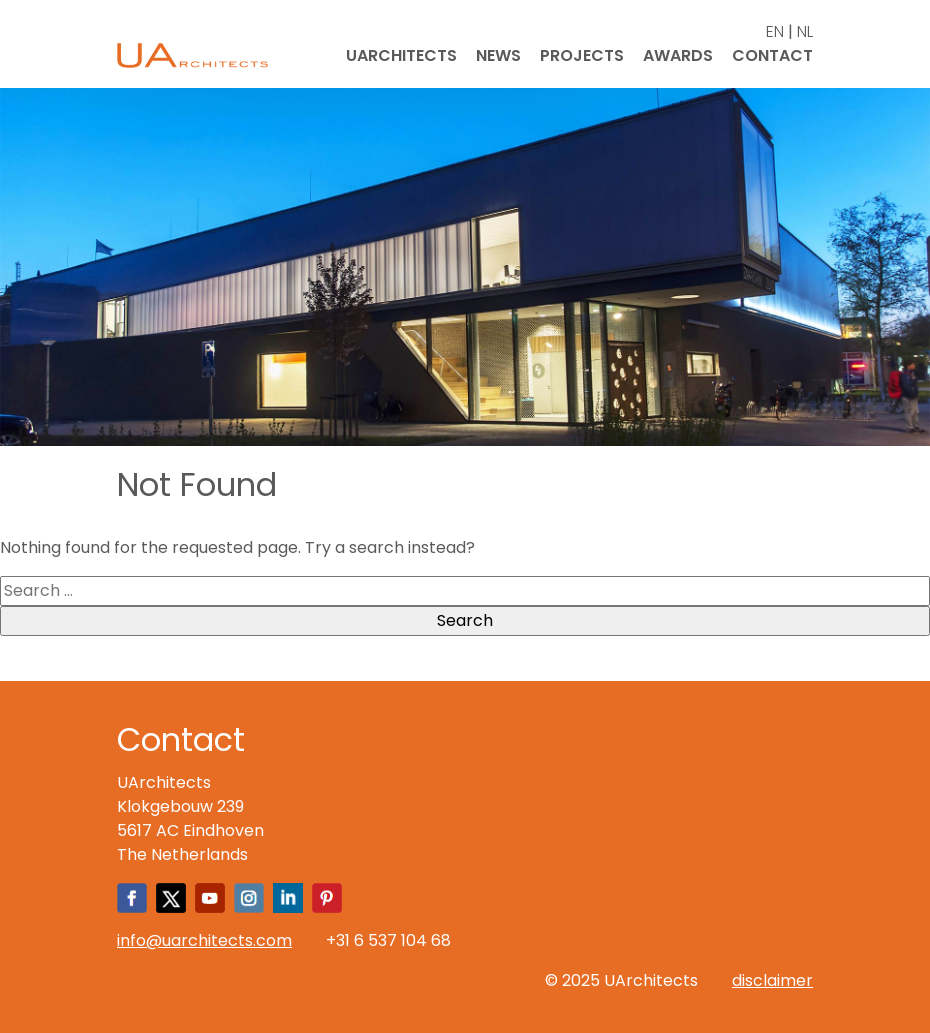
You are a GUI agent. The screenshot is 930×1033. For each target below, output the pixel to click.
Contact (772, 55)
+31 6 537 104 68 (388, 940)
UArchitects (401, 55)
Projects (582, 55)
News (498, 55)
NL (805, 31)
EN (775, 31)
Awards (678, 55)
